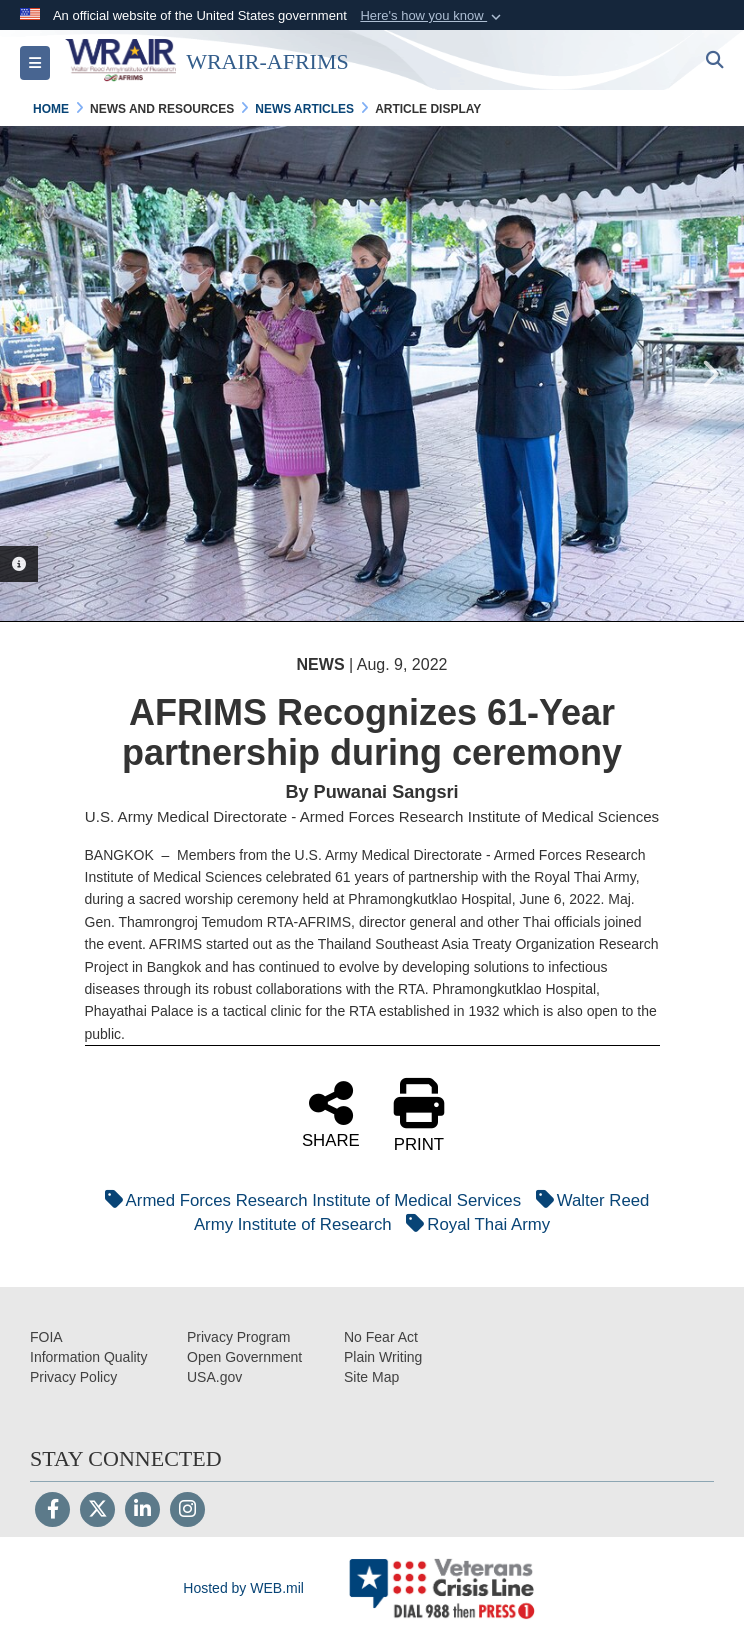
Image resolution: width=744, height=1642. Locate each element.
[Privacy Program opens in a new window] (238, 1337)
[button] (432, 16)
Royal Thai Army (473, 1224)
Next (709, 374)
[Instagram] (187, 1511)
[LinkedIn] (142, 1511)
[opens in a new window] (89, 1357)
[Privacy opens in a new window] (73, 1377)
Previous (35, 374)
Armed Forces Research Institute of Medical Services (308, 1200)
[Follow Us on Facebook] (52, 1511)
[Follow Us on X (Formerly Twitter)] (97, 1511)
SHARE (331, 1113)
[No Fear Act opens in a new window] (381, 1337)
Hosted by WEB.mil (243, 1588)
